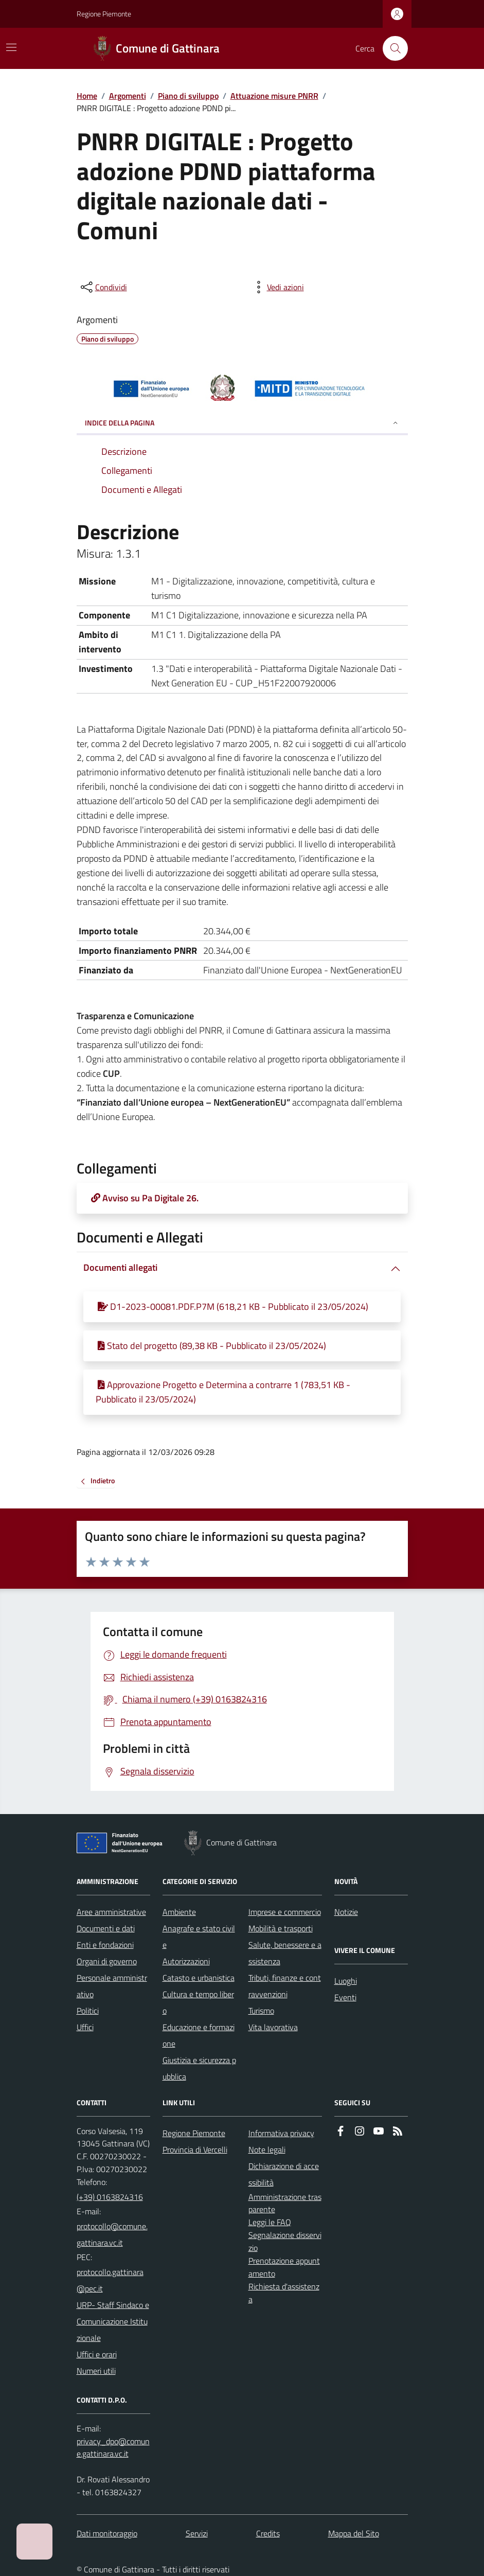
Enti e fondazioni (105, 1945)
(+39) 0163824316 (110, 2197)
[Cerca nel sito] (390, 48)
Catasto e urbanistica (199, 1977)
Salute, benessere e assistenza (284, 1953)
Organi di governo (107, 1961)
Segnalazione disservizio (284, 2241)
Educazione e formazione (199, 2035)
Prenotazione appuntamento (284, 2267)
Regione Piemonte (104, 13)
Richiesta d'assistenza (283, 2292)
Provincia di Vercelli (195, 2149)
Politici (88, 2010)
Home (87, 96)
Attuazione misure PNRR (274, 96)
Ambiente (179, 1912)
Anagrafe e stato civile (199, 1936)
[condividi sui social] (103, 287)
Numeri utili (96, 2371)
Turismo (261, 2010)
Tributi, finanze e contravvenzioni (284, 1985)
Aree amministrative (111, 1912)
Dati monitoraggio (107, 2533)
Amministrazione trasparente (284, 2203)
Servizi (197, 2533)
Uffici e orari (97, 2354)
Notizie (346, 1912)
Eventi (345, 1997)
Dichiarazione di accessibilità (283, 2174)
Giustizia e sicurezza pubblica (199, 2068)
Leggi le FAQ (269, 2222)
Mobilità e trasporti (280, 1928)
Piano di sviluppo (188, 96)
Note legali (266, 2149)
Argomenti (127, 96)
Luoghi (345, 1981)
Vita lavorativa (273, 2027)
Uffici (85, 2027)
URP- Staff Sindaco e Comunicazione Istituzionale (113, 2321)
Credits (268, 2533)
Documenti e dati (106, 1928)
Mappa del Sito (353, 2533)
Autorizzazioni (186, 1961)
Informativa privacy (281, 2133)
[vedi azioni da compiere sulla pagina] (277, 287)
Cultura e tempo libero (198, 2002)
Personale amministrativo (112, 1985)
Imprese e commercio (284, 1912)
